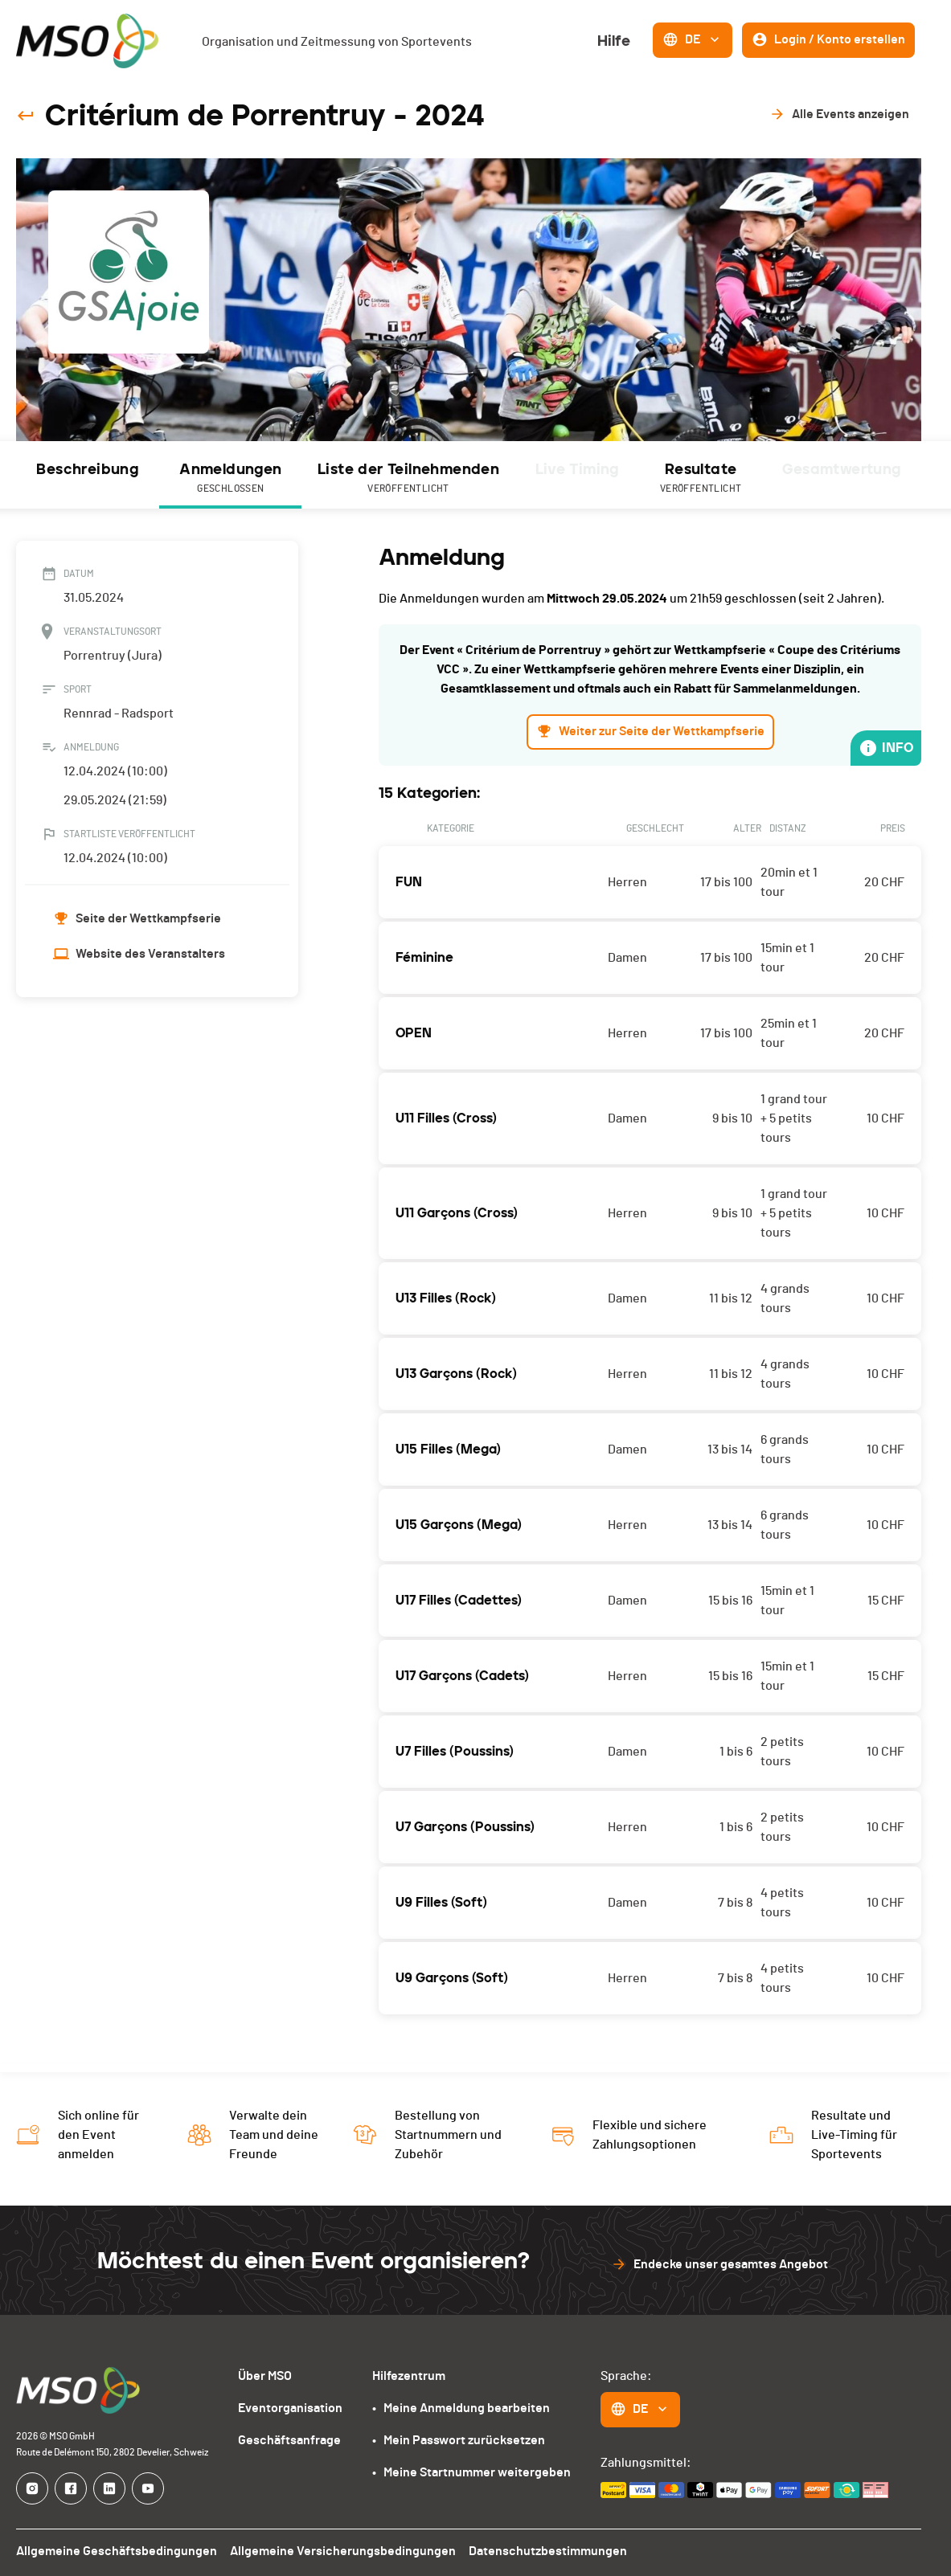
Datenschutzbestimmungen (538, 2550)
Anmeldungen (230, 479)
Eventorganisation (294, 2407)
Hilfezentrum (411, 2375)
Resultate (702, 479)
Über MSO (269, 2375)
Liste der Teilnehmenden (407, 479)
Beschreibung (88, 469)
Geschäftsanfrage (292, 2439)
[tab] (87, 475)
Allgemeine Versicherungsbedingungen (336, 2550)
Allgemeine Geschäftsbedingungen (114, 2550)
